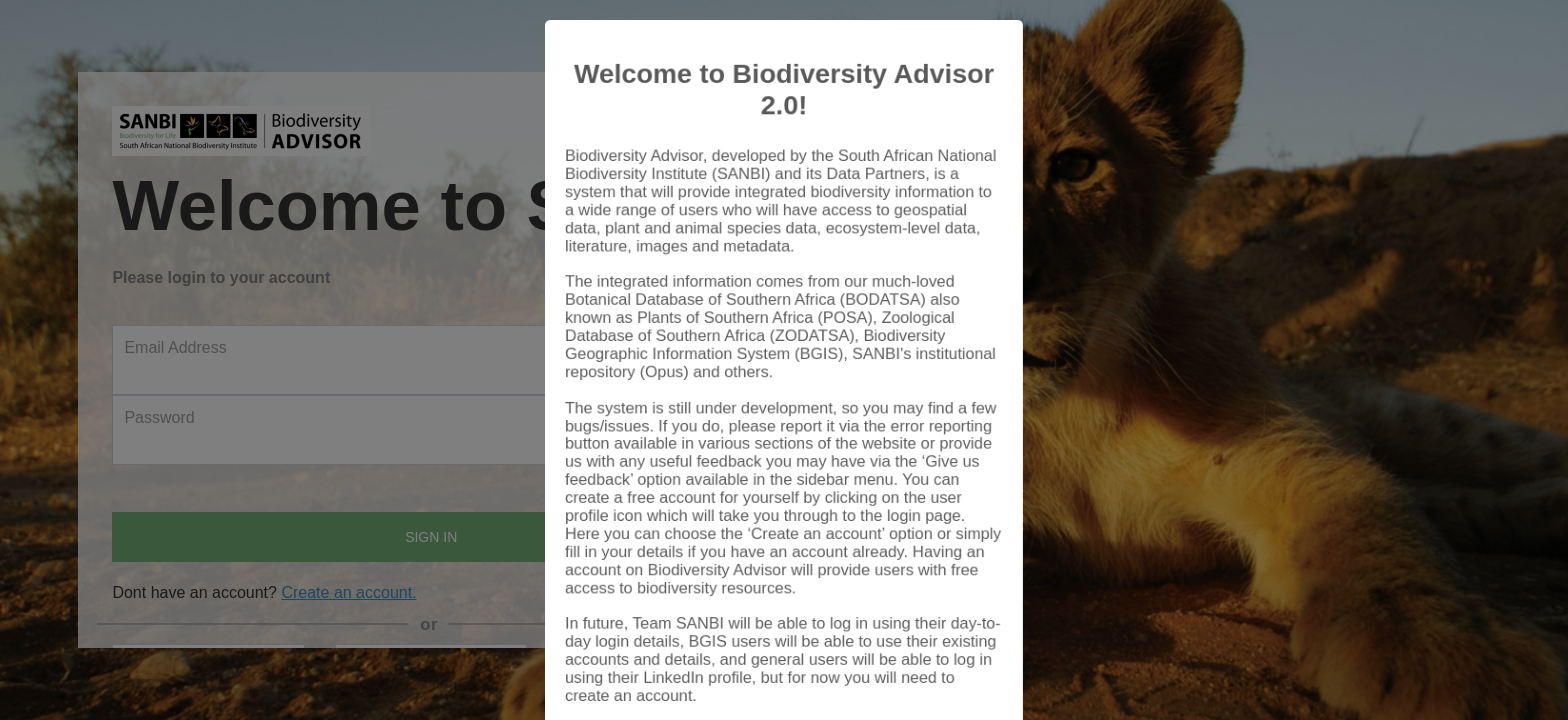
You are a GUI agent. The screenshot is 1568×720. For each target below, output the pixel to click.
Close (959, 662)
